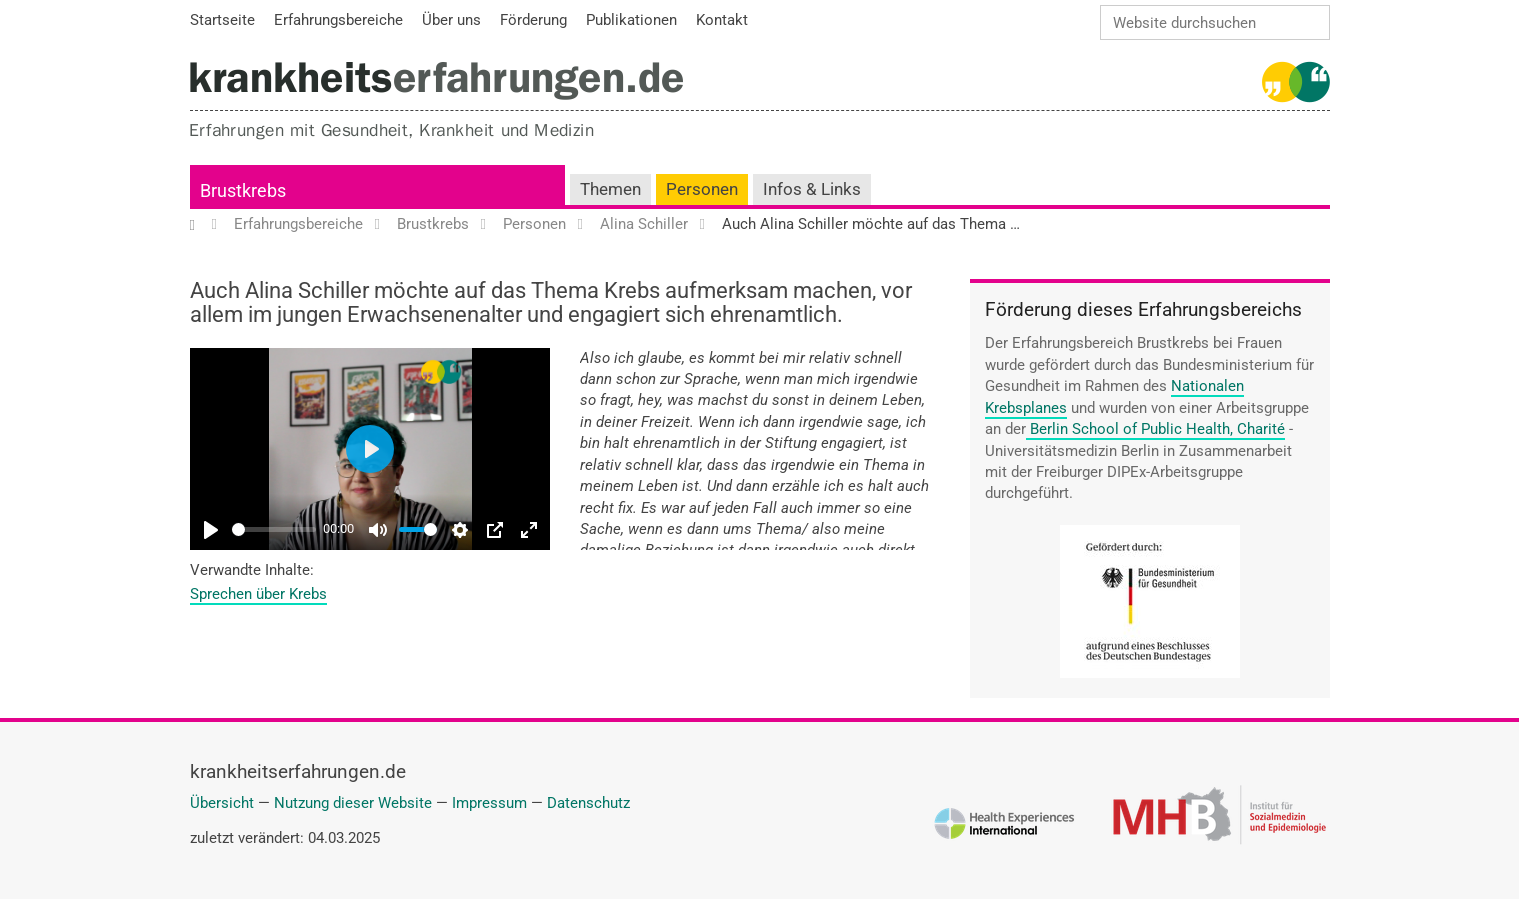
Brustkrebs (243, 190)
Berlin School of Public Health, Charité (1157, 429)
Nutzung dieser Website (353, 803)
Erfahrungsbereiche (298, 225)
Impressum (489, 803)
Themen (610, 189)
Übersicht (222, 803)
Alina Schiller (644, 225)
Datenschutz (588, 803)
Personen (702, 189)
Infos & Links (812, 189)
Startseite (202, 225)
